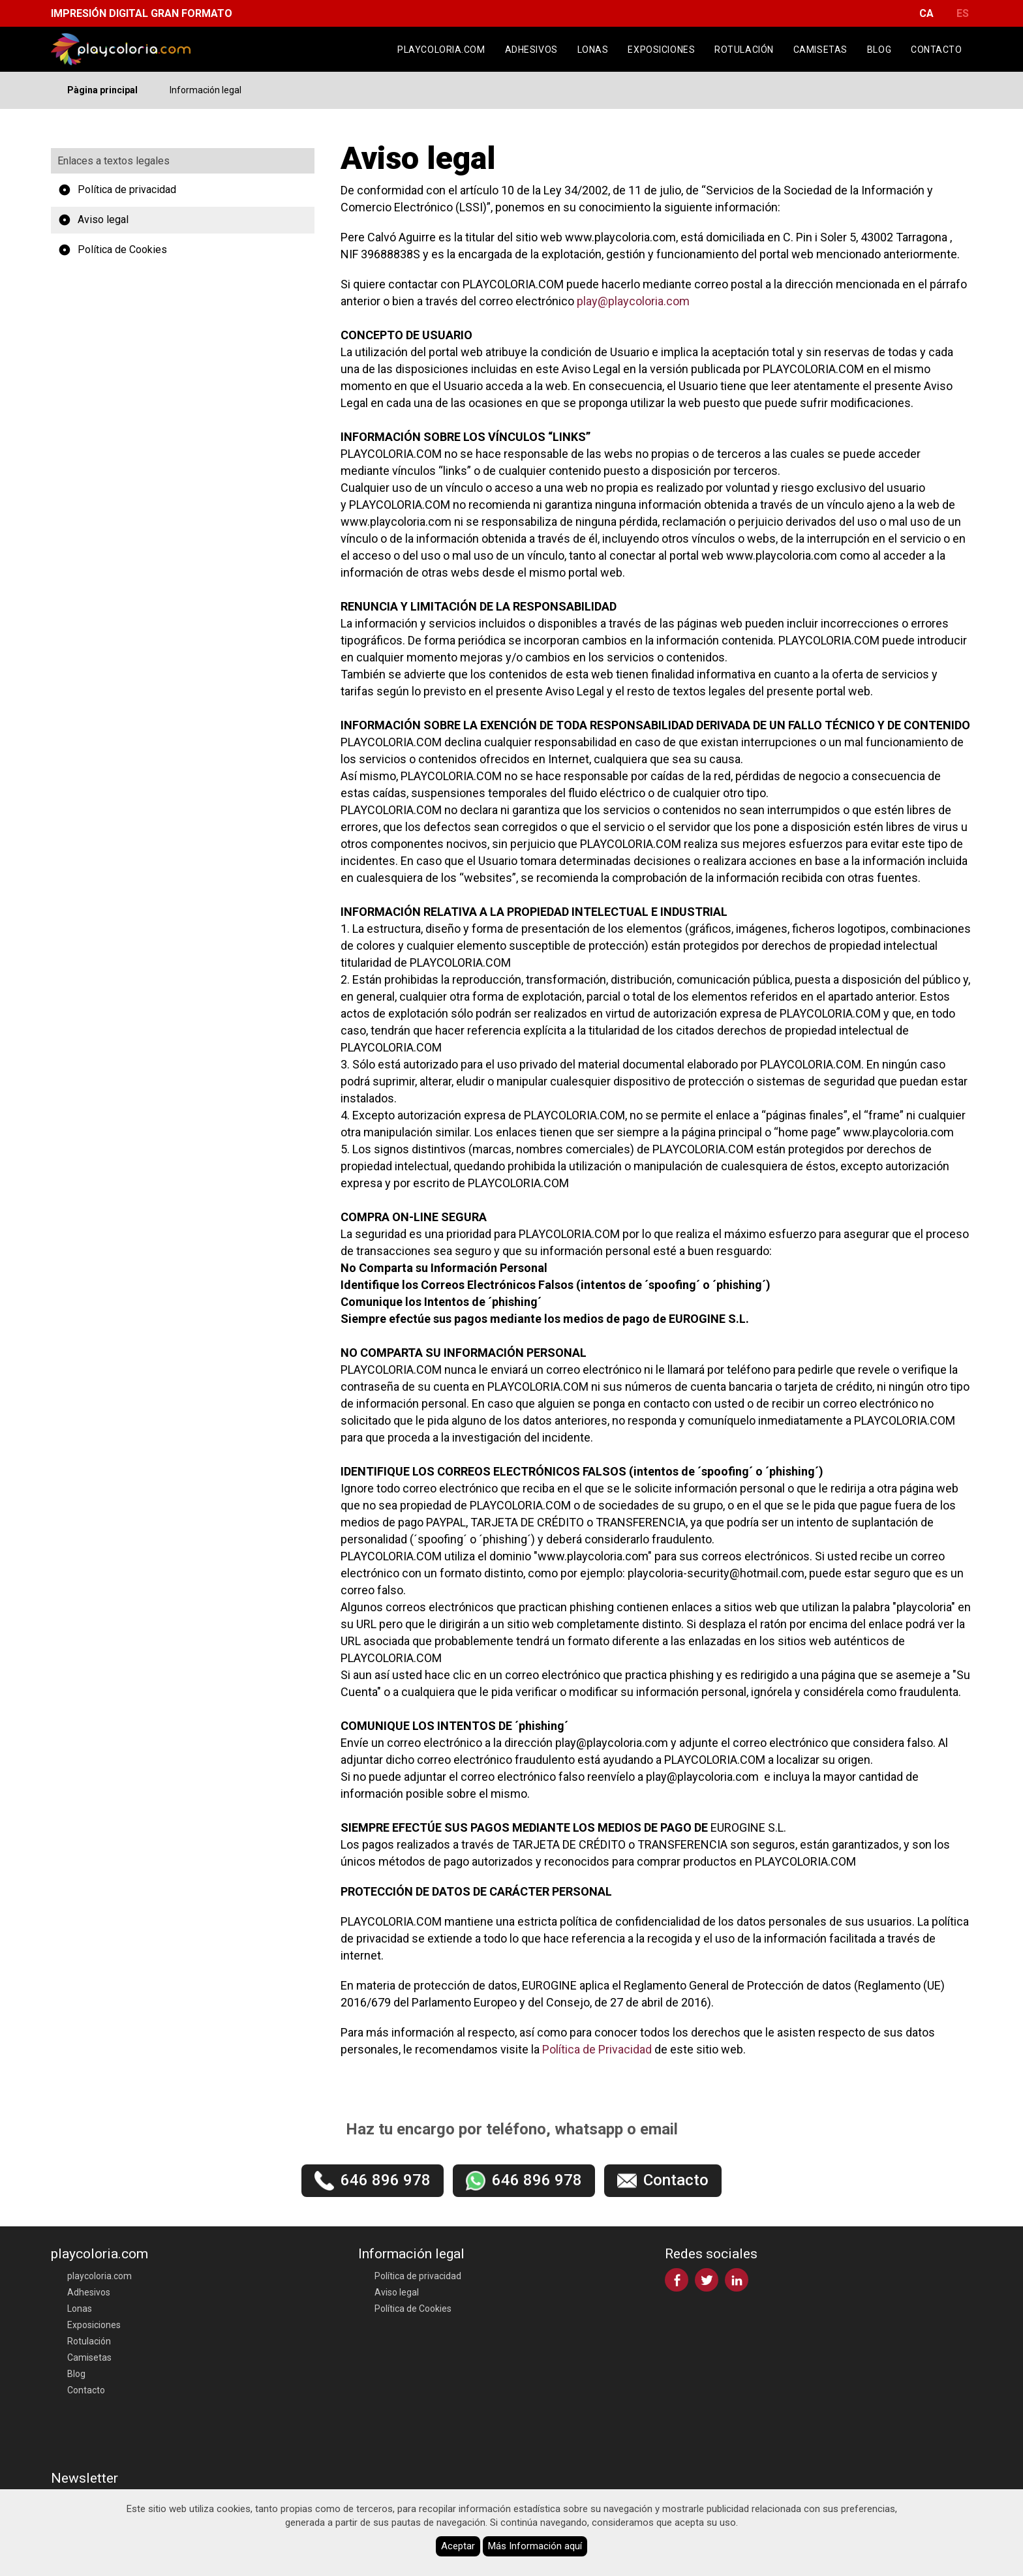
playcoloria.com (441, 49)
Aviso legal (93, 220)
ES (962, 13)
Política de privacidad (116, 190)
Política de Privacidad (597, 2049)
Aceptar (458, 2546)
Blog (879, 49)
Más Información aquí (535, 2546)
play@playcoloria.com (633, 301)
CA (926, 13)
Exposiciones (661, 49)
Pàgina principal (102, 90)
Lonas (593, 49)
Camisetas (820, 49)
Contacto (936, 49)
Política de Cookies (112, 250)
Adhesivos (531, 49)
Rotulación (744, 49)
